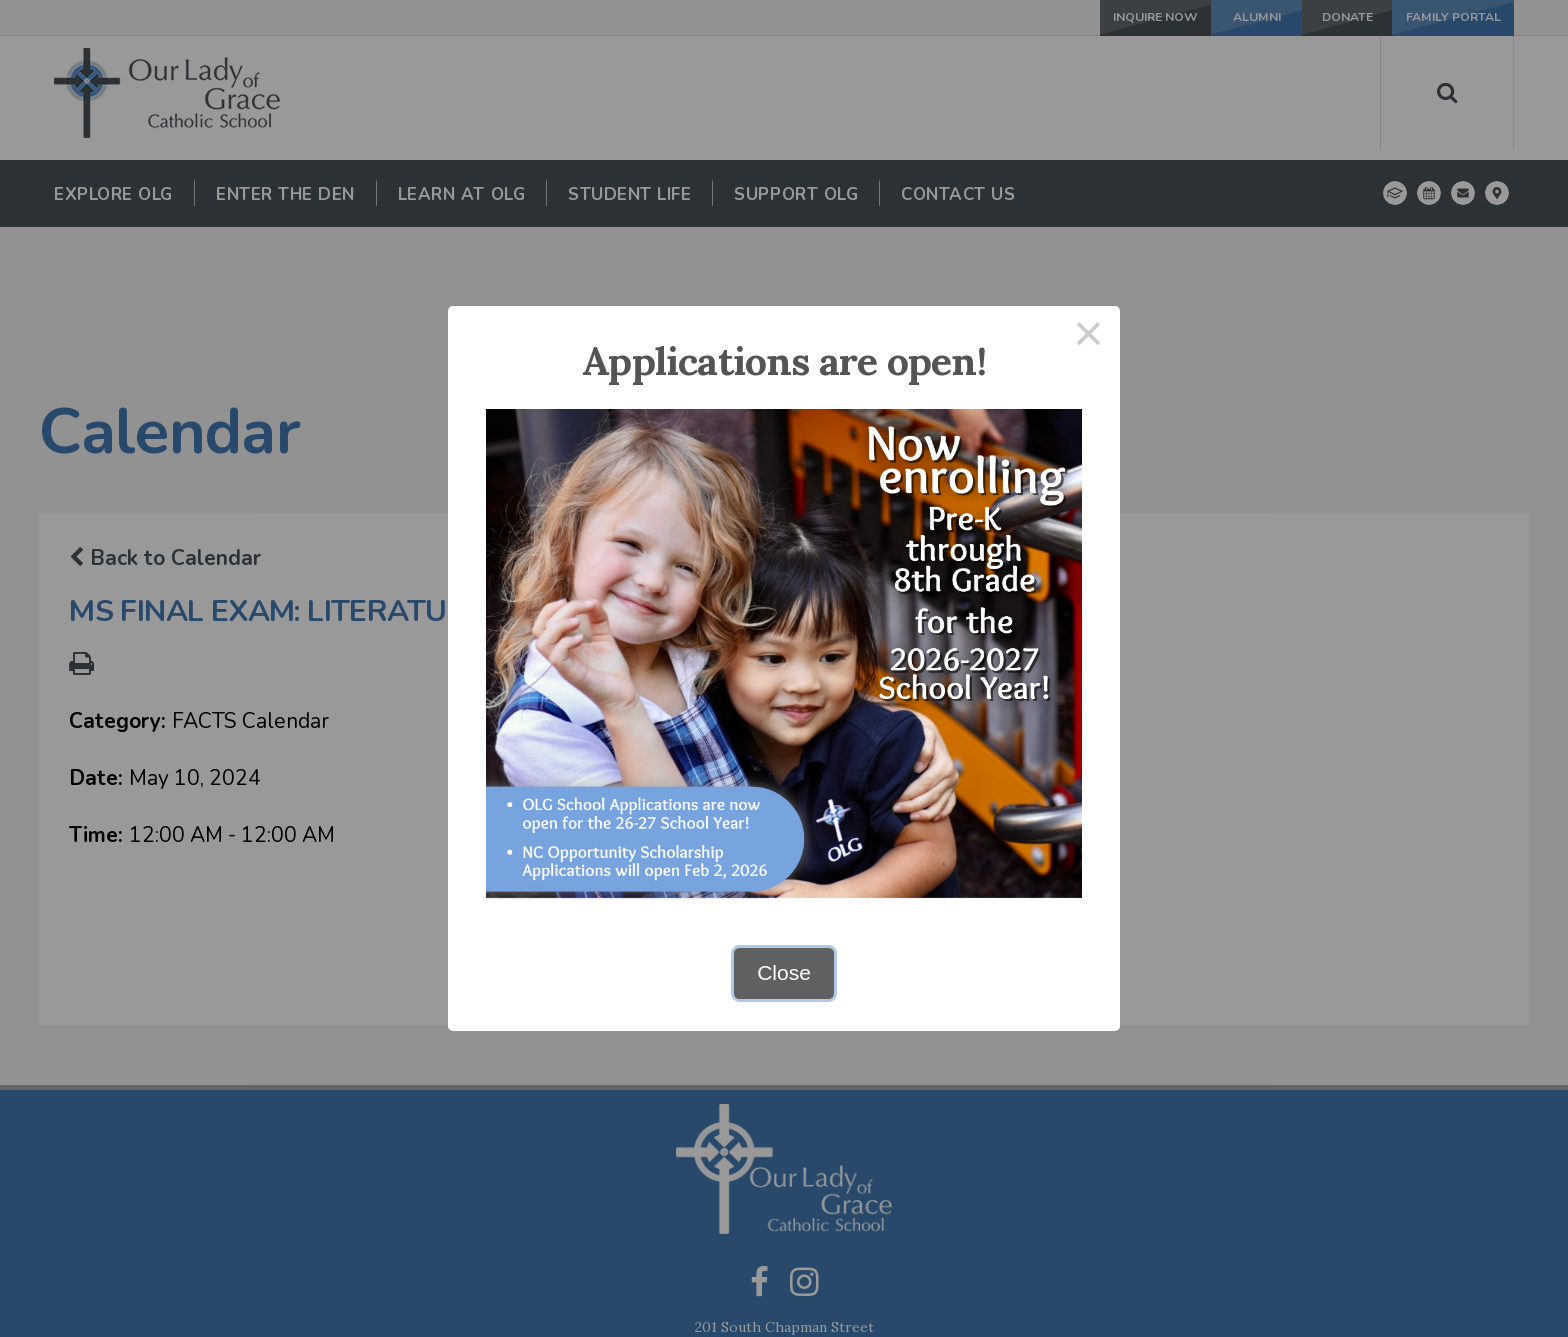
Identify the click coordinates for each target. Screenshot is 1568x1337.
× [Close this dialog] (1089, 337)
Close (784, 972)
